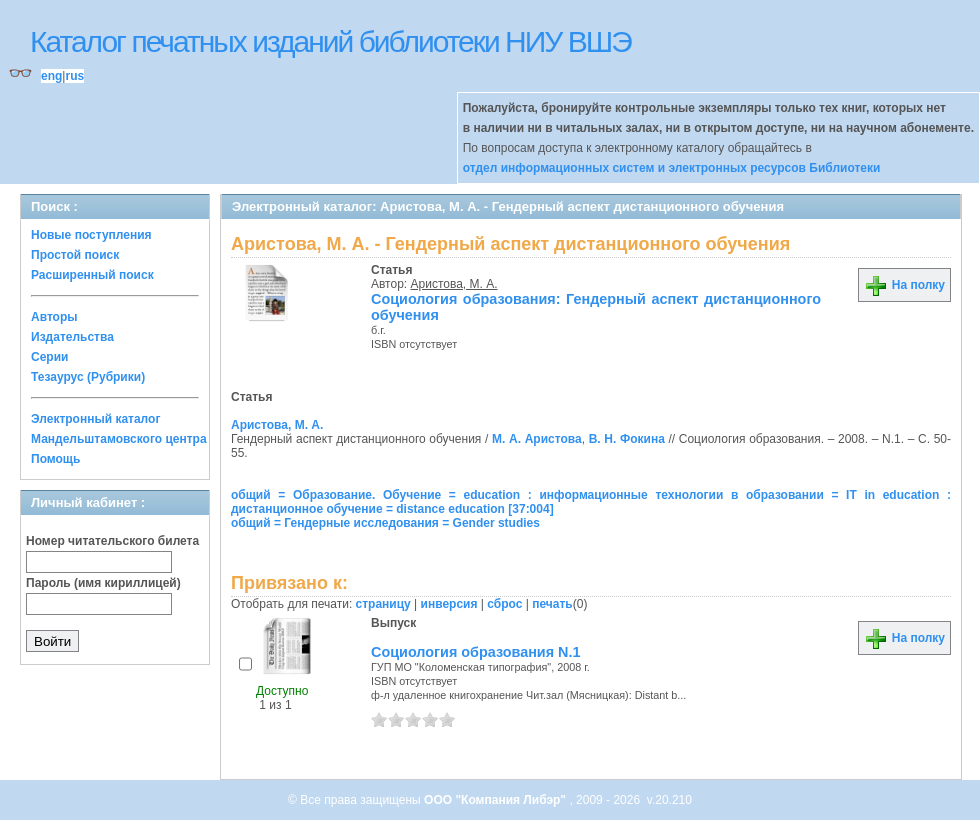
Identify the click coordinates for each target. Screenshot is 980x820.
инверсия (449, 604)
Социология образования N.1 (476, 652)
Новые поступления (91, 235)
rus (74, 76)
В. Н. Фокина (627, 439)
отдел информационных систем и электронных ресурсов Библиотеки (672, 168)
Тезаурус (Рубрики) (88, 377)
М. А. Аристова (537, 439)
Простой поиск (75, 255)
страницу (383, 604)
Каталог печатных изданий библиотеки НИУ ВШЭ (330, 41)
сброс (504, 604)
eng (51, 76)
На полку (904, 285)
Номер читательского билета (112, 541)
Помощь (55, 459)
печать (552, 604)
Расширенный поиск (92, 275)
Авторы (54, 317)
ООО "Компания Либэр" (496, 800)
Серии (49, 357)
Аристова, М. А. (454, 284)
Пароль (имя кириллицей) (103, 583)
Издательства (72, 337)
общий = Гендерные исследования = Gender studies (385, 523)
